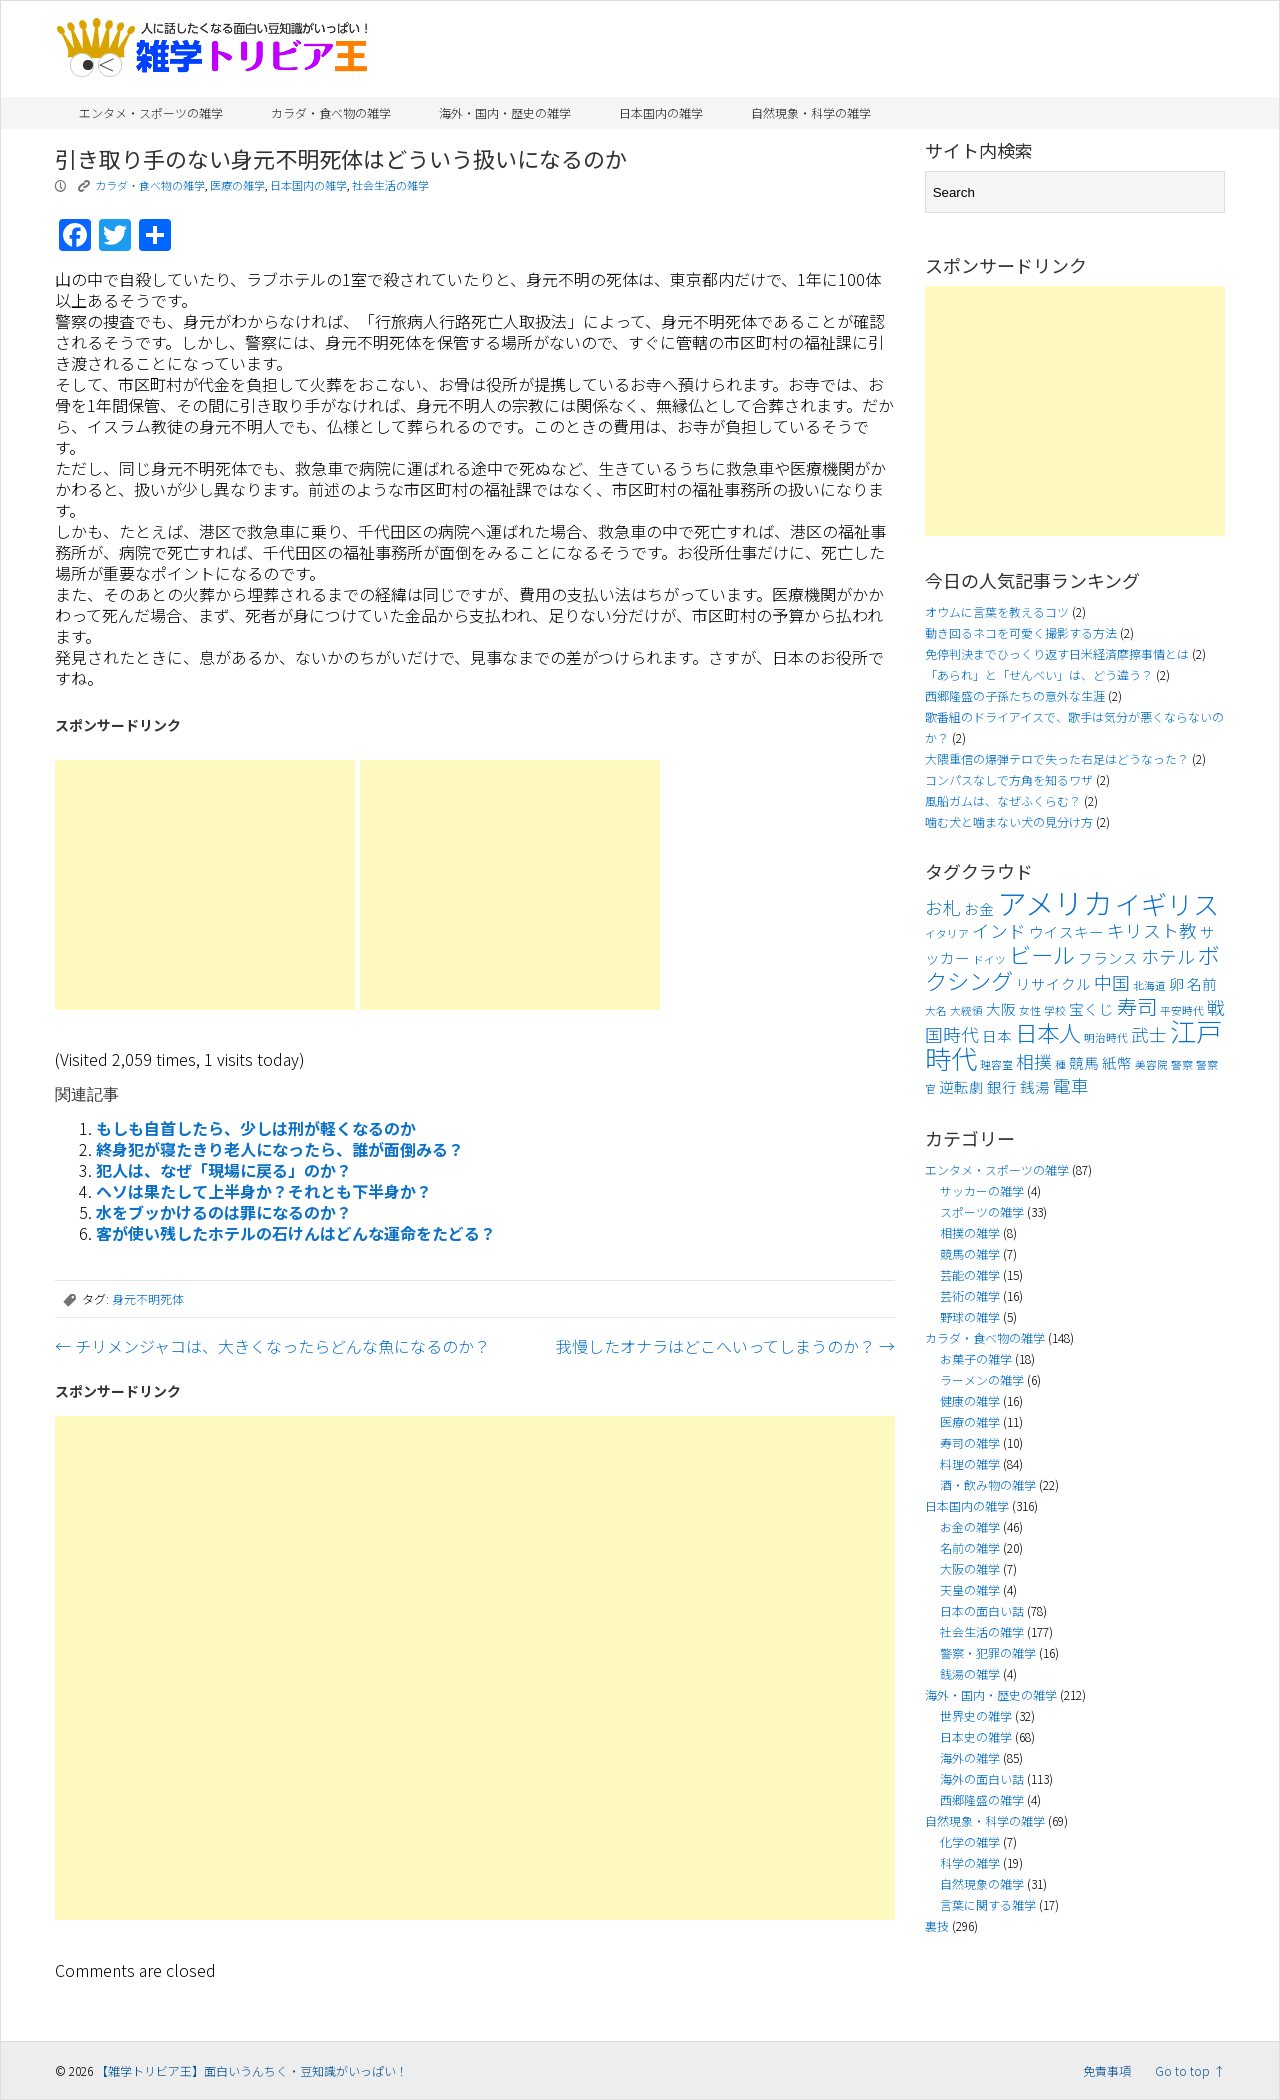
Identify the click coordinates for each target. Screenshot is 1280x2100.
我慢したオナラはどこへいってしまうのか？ (725, 1346)
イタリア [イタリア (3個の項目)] (947, 933)
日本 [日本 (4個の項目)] (997, 1035)
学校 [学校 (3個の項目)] (1055, 1010)
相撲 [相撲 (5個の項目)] (1034, 1061)
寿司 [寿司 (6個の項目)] (1137, 1006)
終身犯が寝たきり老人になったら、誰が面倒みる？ (280, 1149)
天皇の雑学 (970, 1589)
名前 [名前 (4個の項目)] (1202, 983)
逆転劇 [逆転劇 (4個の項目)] (961, 1086)
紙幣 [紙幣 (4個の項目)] (1117, 1062)
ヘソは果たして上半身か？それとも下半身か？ (264, 1191)
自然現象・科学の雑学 (811, 112)
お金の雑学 (970, 1526)
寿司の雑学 (970, 1442)
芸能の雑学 (970, 1274)
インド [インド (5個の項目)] (999, 930)
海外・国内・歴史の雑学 (505, 112)
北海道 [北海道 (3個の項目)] (1149, 985)
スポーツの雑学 (982, 1211)
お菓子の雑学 (976, 1358)
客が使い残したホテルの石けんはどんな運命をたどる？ (296, 1233)
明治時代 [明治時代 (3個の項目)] (1106, 1037)
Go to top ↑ (1190, 2070)
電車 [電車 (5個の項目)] (1071, 1085)
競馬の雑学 (970, 1253)
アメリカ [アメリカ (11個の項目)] (1054, 902)
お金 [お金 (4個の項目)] (979, 908)
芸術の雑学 (970, 1295)
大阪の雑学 (970, 1568)
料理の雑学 (970, 1463)
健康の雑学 (970, 1400)
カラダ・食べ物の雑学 (331, 112)
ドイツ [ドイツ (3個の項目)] (989, 959)
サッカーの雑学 (982, 1190)
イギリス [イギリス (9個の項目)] (1167, 904)
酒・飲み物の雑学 (988, 1484)
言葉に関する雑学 (988, 1904)
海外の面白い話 (982, 1778)
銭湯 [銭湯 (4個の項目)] (1035, 1086)
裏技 (937, 1925)
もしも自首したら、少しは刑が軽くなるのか (256, 1128)
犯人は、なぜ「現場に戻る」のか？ (224, 1170)
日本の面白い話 (982, 1610)
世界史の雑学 (976, 1715)
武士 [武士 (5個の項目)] (1149, 1034)
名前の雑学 (970, 1547)
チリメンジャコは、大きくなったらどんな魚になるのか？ (272, 1346)
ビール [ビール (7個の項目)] (1042, 954)
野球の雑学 (970, 1316)
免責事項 (1107, 2070)
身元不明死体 (148, 1298)
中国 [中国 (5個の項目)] (1112, 982)
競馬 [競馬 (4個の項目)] (1084, 1062)
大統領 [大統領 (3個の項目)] (966, 1010)
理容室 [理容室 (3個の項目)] (996, 1064)
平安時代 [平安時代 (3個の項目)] (1182, 1010)
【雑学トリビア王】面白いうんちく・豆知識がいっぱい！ (252, 2070)
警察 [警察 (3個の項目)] (1182, 1064)
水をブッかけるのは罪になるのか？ (224, 1212)
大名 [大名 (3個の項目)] (936, 1010)
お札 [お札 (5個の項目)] (943, 907)
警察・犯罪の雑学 (988, 1652)
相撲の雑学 (970, 1232)
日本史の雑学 (976, 1736)
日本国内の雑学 (661, 112)
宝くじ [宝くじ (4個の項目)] (1091, 1008)
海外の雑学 (970, 1757)
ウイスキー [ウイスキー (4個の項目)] (1066, 931)
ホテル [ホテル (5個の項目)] (1168, 956)
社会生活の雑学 (390, 185)
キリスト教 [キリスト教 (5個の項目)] (1152, 930)
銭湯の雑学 (970, 1673)
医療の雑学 (237, 185)
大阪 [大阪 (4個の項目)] (1001, 1008)
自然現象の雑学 (982, 1883)
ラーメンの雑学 (982, 1379)
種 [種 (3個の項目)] (1060, 1064)
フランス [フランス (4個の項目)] (1108, 957)
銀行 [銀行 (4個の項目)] (1002, 1086)
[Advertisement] (205, 885)
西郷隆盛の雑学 (982, 1799)
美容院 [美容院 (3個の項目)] (1151, 1064)
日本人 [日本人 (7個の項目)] (1048, 1032)
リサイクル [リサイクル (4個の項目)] (1053, 983)
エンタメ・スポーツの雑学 (151, 112)
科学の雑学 (970, 1862)
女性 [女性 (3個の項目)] (1030, 1010)
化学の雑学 (970, 1841)
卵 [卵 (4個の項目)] (1176, 983)
